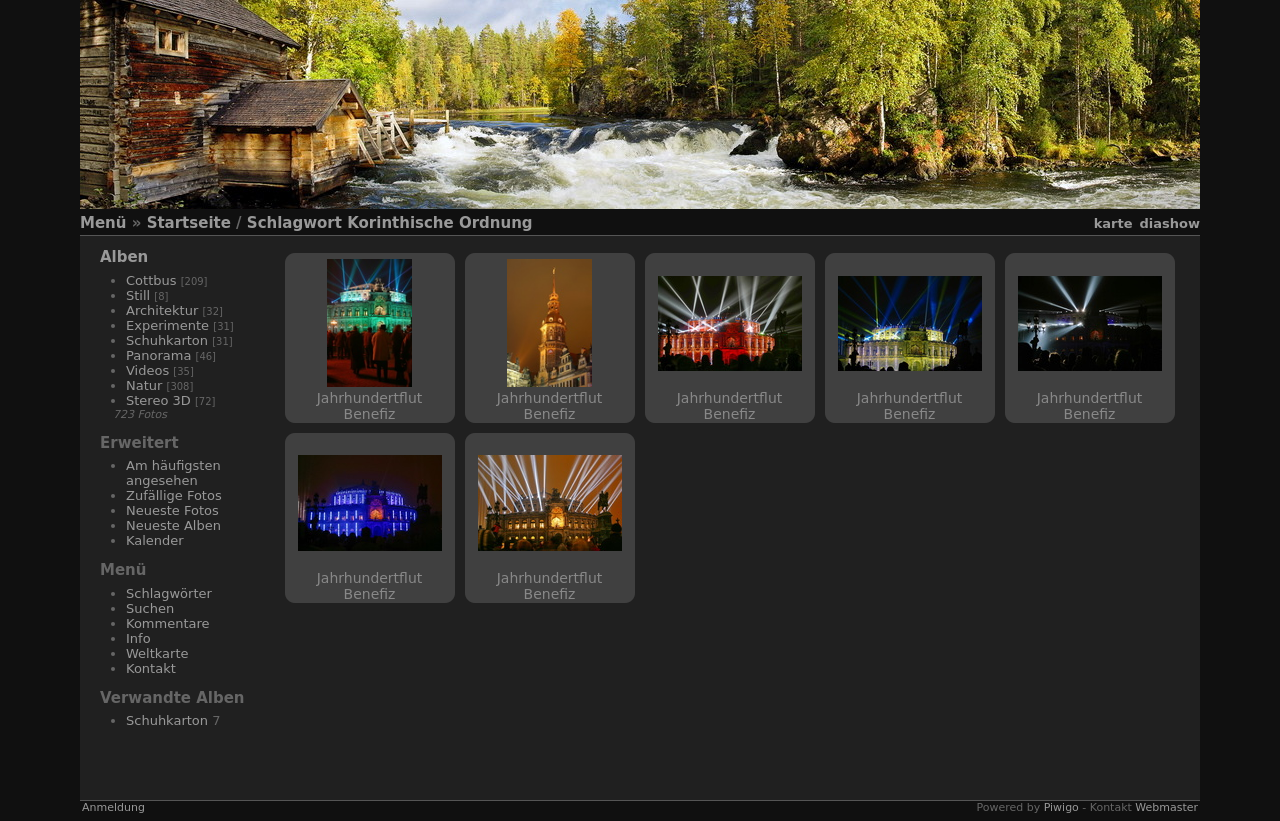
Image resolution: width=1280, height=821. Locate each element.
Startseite (189, 223)
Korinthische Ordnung (439, 223)
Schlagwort (294, 223)
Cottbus (151, 280)
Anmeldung (113, 807)
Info (138, 638)
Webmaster (1166, 807)
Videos (147, 370)
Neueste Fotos (172, 510)
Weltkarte (157, 653)
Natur (144, 385)
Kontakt (151, 668)
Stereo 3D (158, 400)
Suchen (150, 608)
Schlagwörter (169, 593)
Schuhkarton (167, 340)
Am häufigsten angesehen (173, 473)
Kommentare (168, 623)
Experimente (167, 325)
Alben (124, 257)
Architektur (162, 310)
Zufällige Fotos (174, 495)
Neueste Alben (173, 525)
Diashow (1170, 223)
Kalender (155, 540)
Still (138, 295)
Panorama (158, 355)
